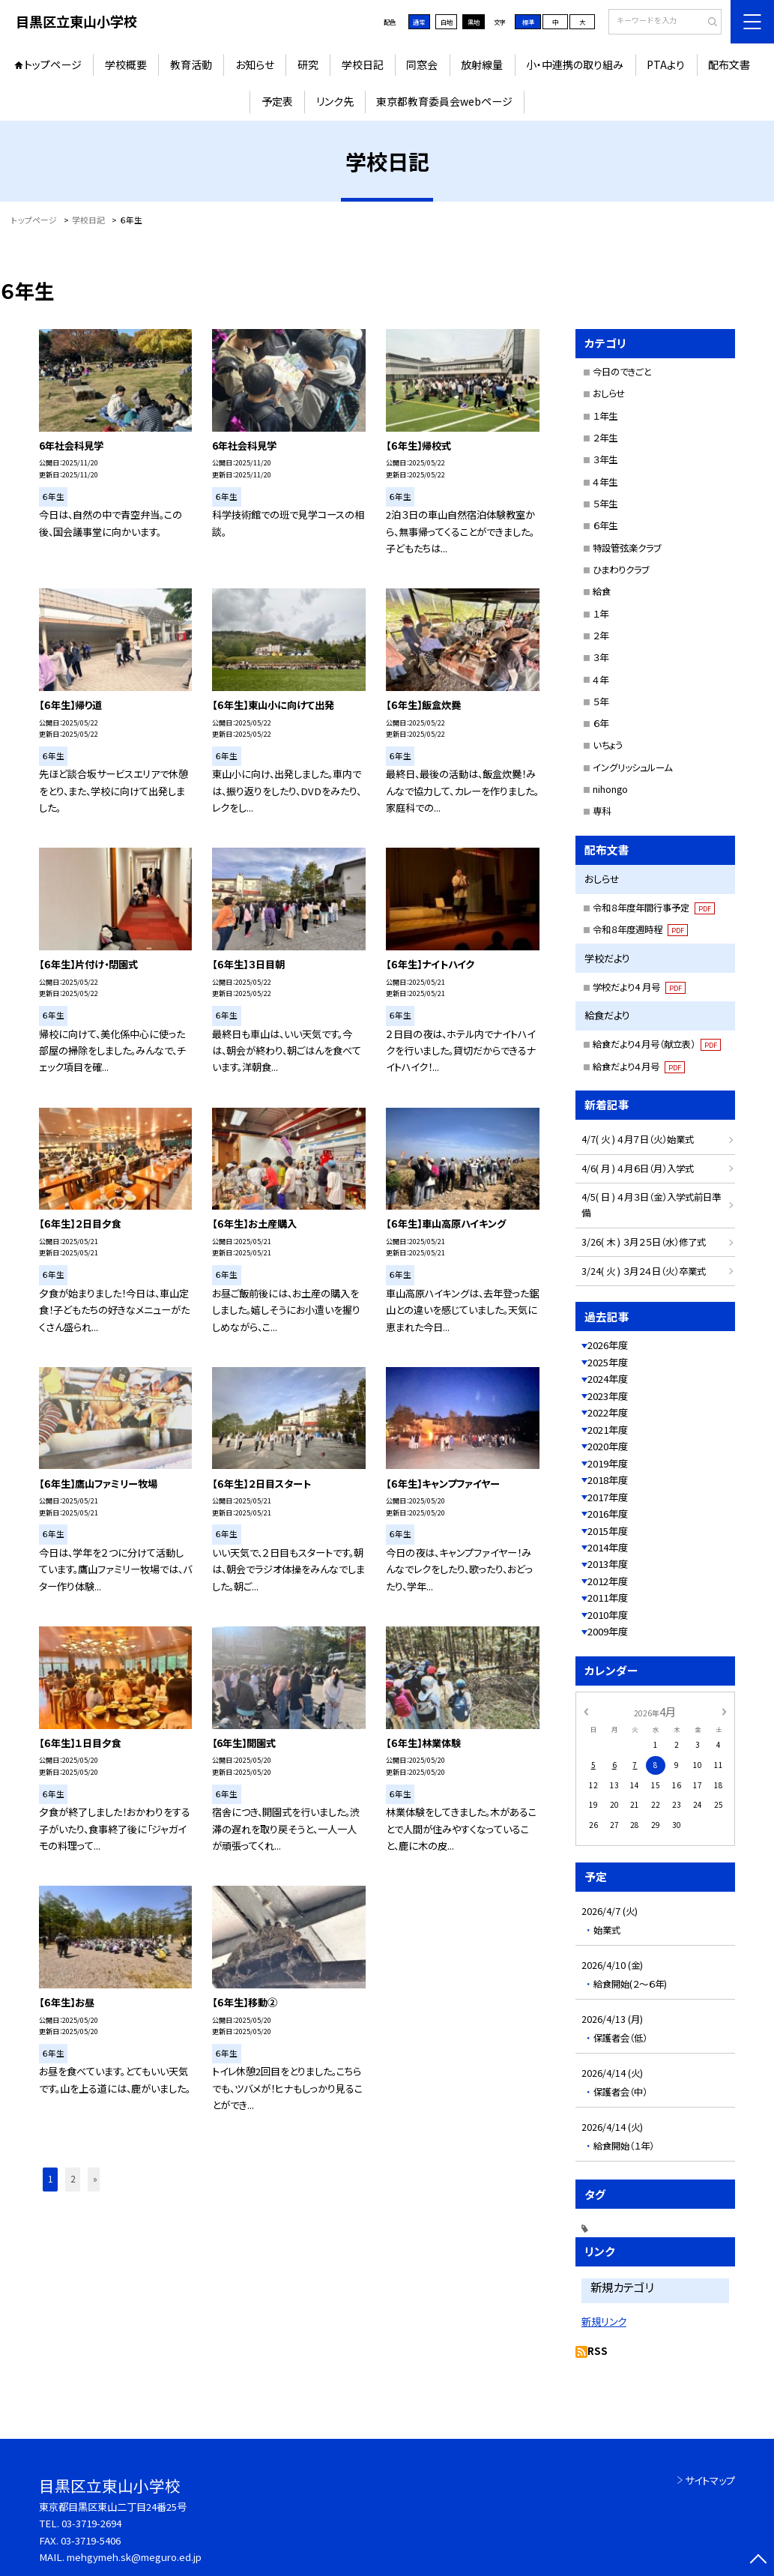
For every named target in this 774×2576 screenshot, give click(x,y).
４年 (600, 680)
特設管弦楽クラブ (627, 548)
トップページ (53, 64)
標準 (528, 21)
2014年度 (607, 1547)
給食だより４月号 (639, 1066)
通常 (419, 21)
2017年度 (607, 1497)
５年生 (605, 503)
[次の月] (724, 1711)
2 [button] (72, 2179)
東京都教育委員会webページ (444, 101)
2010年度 (607, 1615)
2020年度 (607, 1446)
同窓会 (422, 64)
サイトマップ (710, 2480)
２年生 (605, 437)
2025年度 (607, 1362)
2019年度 (607, 1463)
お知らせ (254, 64)
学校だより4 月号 (639, 987)
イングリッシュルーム (632, 767)
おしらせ (609, 393)
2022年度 (607, 1412)
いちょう (608, 745)
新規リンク (603, 2321)
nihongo (610, 789)
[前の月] (586, 1711)
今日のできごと (622, 371)
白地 (447, 21)
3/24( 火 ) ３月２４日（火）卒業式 (643, 1271)
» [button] (95, 2179)
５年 (600, 701)
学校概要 (126, 64)
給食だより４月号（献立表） (657, 1044)
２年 (600, 635)
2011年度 (607, 1597)
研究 (307, 64)
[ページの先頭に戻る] (758, 2560)
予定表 (277, 101)
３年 (600, 657)
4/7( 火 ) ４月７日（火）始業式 (637, 1139)
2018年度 (607, 1480)
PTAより (666, 64)
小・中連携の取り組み (574, 64)
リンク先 (335, 101)
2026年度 (607, 1345)
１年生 (605, 416)
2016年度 (607, 1513)
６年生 (605, 525)
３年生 (605, 459)
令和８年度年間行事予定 (654, 907)
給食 (602, 591)
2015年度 (607, 1531)
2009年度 (607, 1631)
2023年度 (607, 1396)
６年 (600, 723)
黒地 (474, 21)
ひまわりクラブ (621, 569)
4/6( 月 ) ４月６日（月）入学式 (637, 1168)
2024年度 (607, 1379)
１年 (600, 614)
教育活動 (191, 64)
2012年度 (607, 1581)
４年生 (605, 482)
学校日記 (363, 64)
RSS (597, 2351)
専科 (602, 811)
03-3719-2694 (91, 2523)
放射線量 (482, 64)
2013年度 (607, 1564)
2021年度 (607, 1430)
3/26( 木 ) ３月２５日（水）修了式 (643, 1242)
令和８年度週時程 (640, 929)
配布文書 (729, 64)
